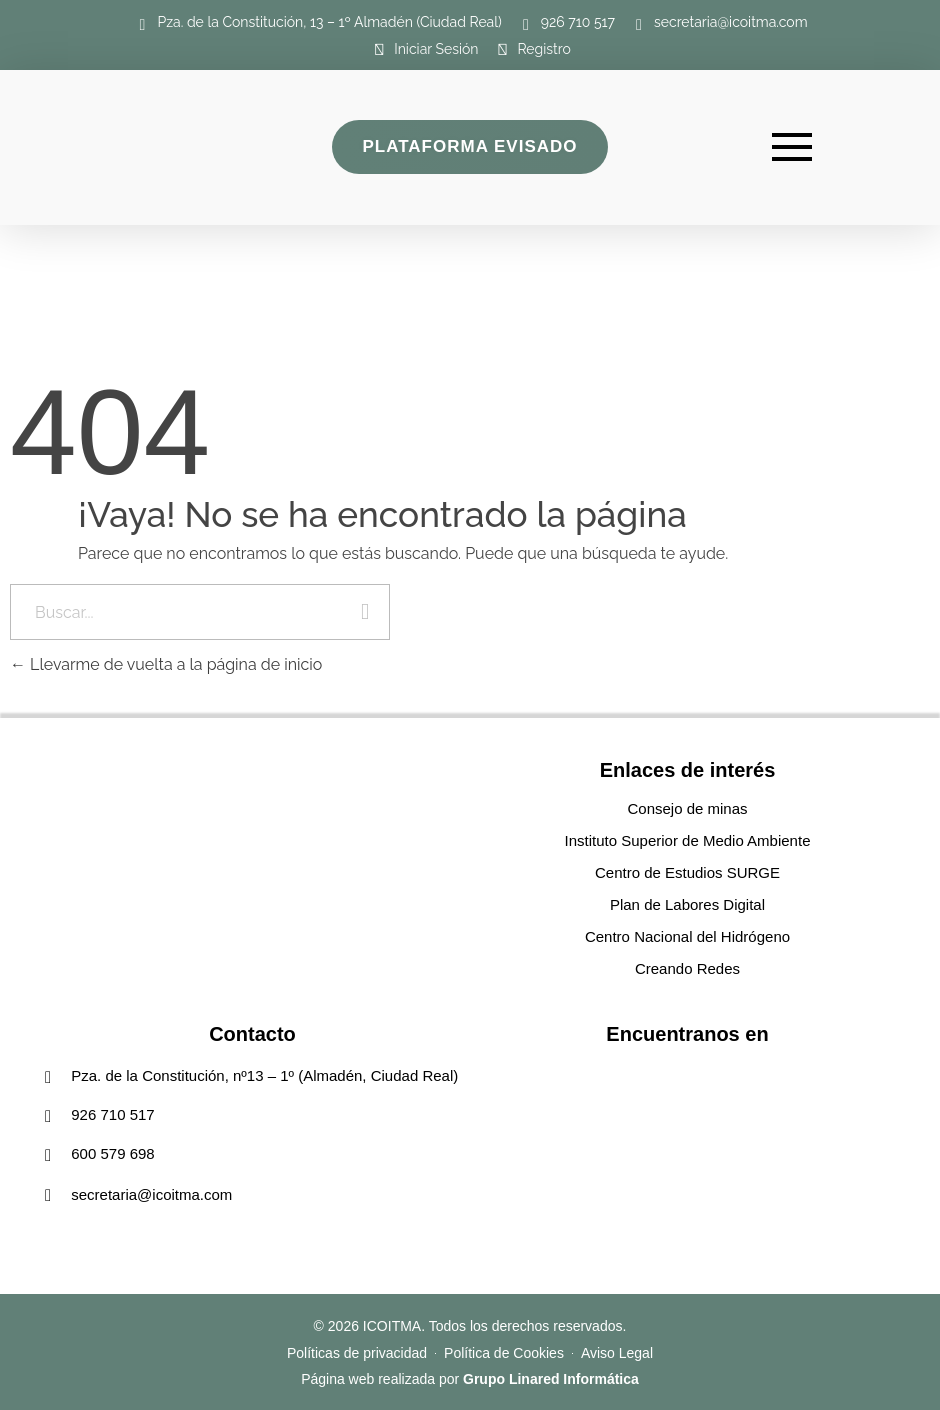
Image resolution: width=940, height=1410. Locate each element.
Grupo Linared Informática (551, 1379)
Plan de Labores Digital (687, 904)
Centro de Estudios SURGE (687, 872)
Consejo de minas (687, 808)
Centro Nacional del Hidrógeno (687, 936)
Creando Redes (687, 968)
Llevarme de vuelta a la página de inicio (166, 664)
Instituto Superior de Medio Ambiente (688, 840)
